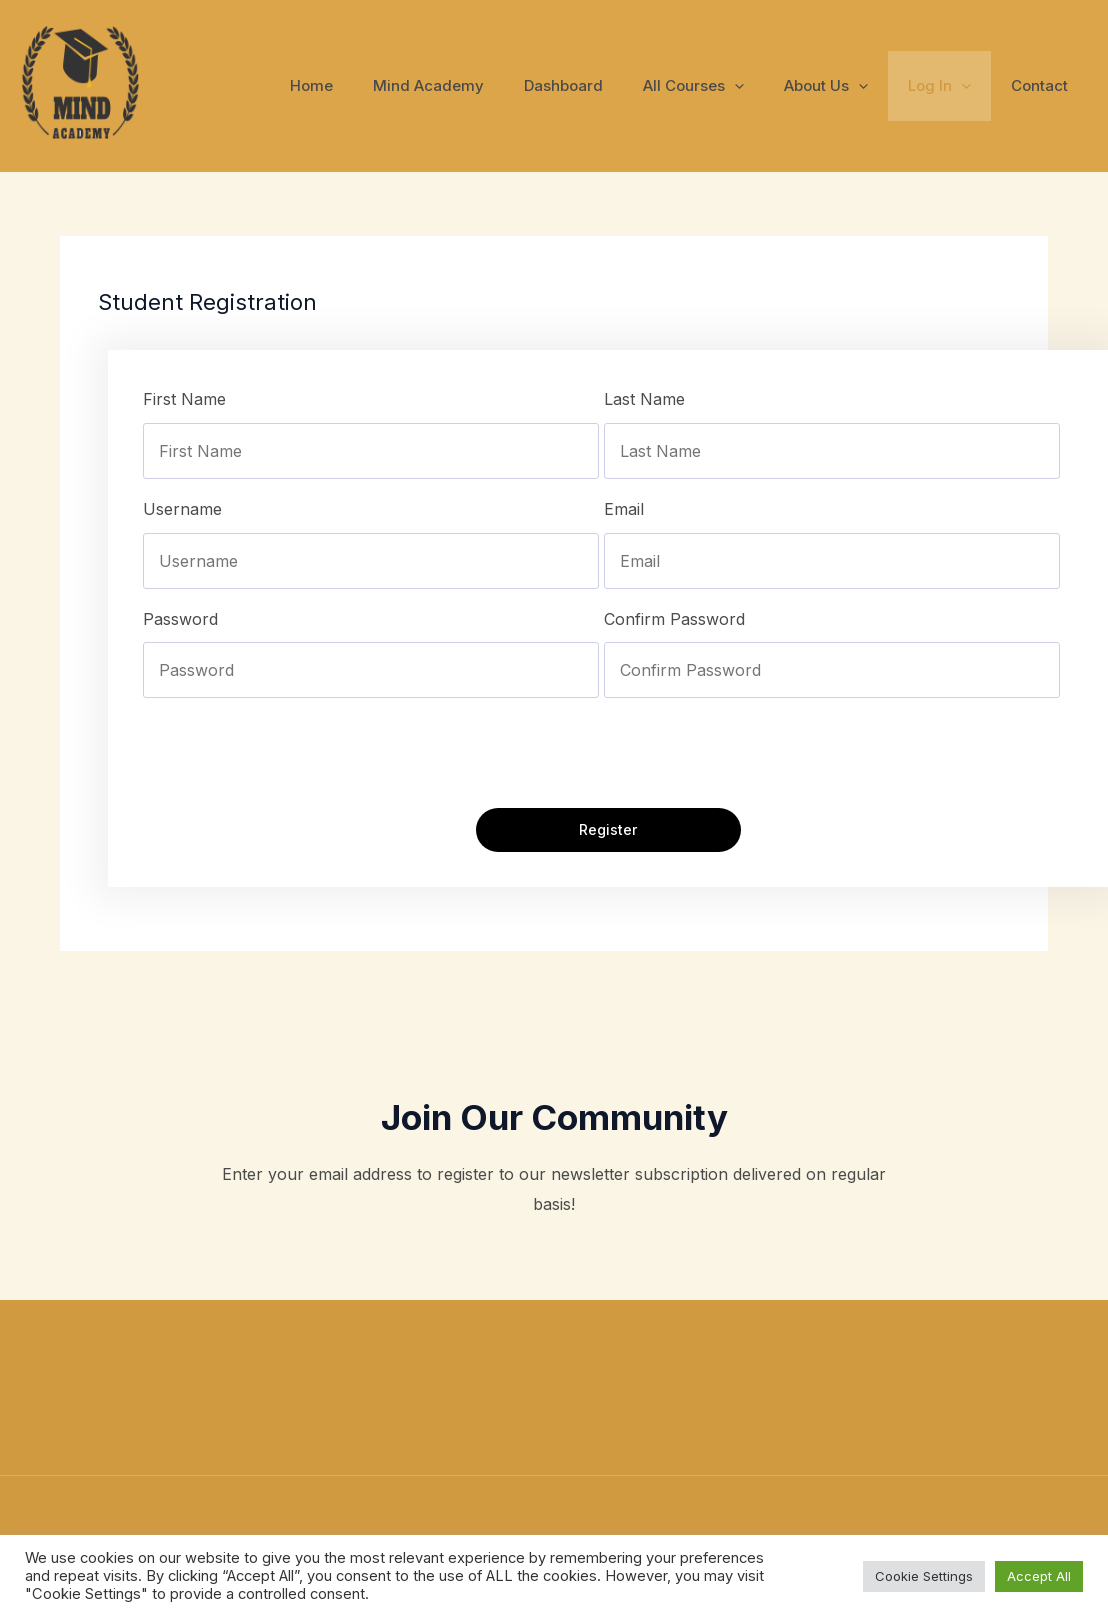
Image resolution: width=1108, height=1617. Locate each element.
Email (624, 509)
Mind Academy (483, 85)
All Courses (728, 86)
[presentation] (295, 753)
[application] (769, 86)
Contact (1044, 85)
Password (180, 619)
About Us (851, 86)
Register (608, 830)
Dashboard (608, 85)
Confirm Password (674, 619)
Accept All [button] (1039, 1576)
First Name (184, 399)
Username (182, 509)
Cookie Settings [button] (924, 1576)
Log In (954, 86)
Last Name (644, 399)
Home (376, 85)
